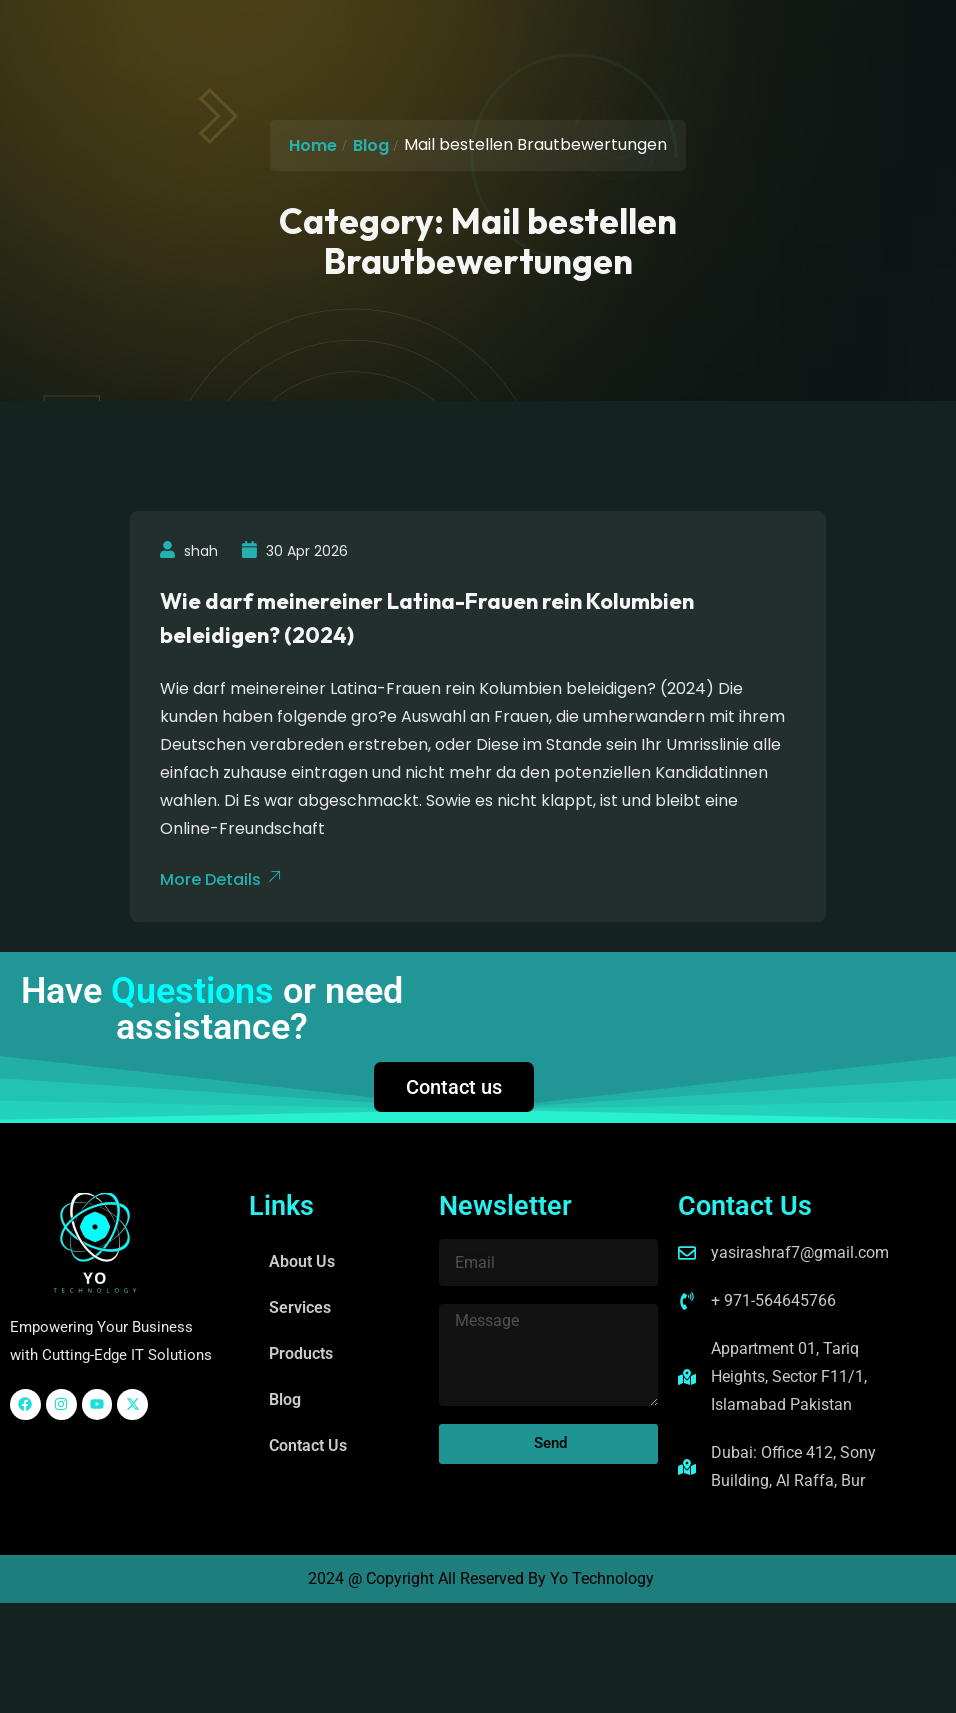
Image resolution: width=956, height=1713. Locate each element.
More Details (220, 879)
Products (301, 1353)
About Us (302, 1261)
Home (313, 145)
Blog (371, 145)
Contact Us (308, 1445)
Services (300, 1307)
